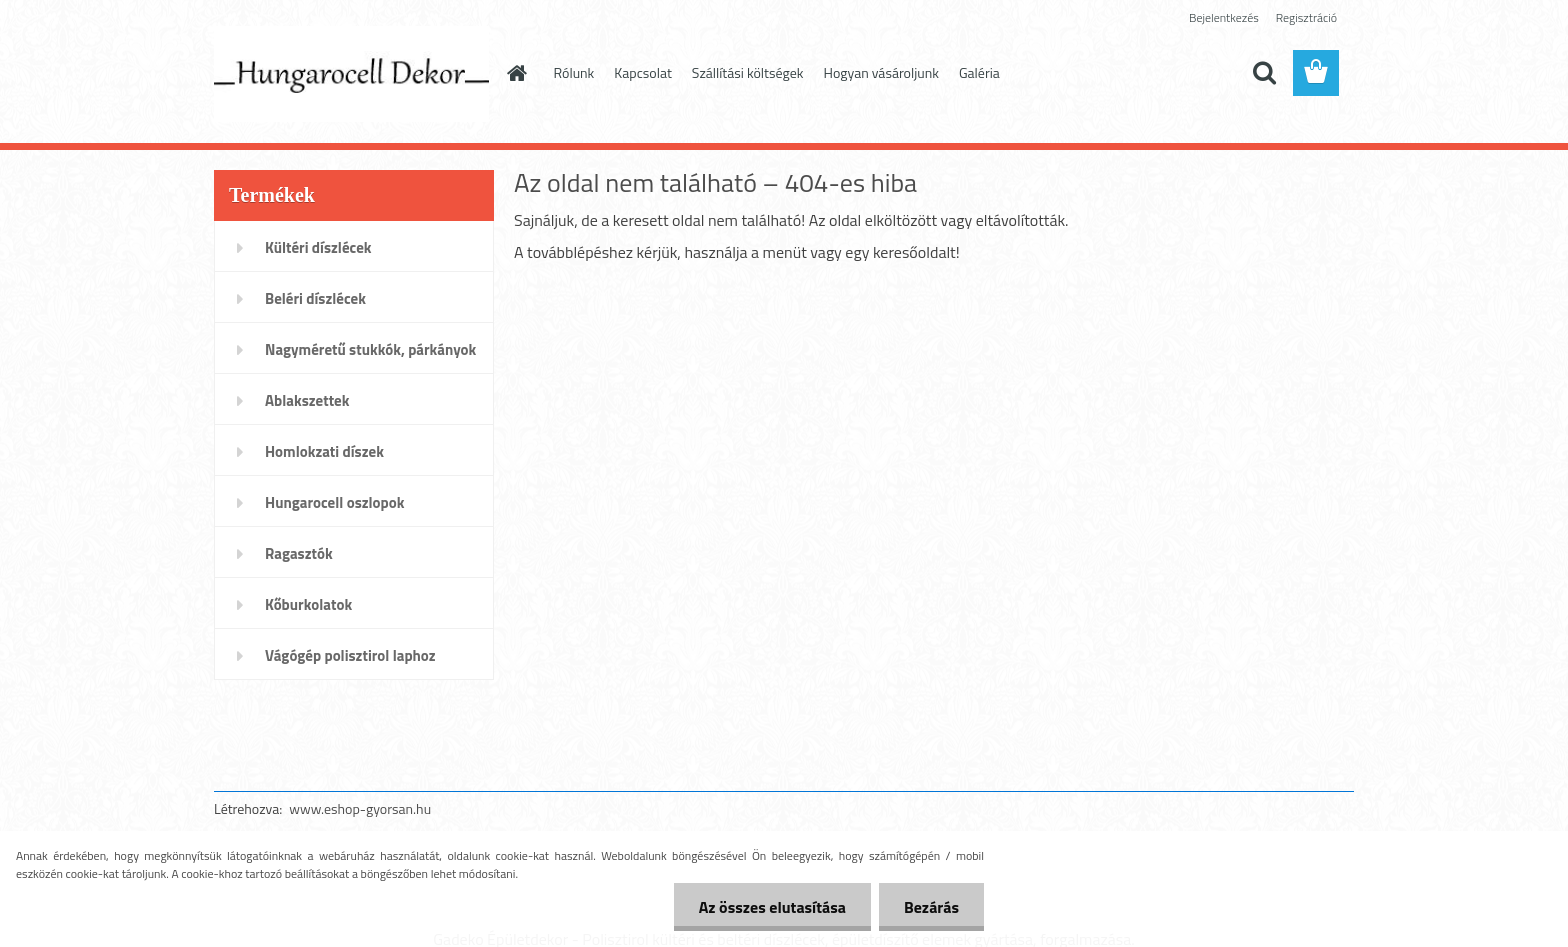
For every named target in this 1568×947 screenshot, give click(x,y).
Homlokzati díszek (324, 451)
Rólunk (574, 72)
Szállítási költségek (748, 72)
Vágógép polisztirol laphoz (350, 655)
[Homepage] (516, 73)
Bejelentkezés (1224, 17)
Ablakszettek (307, 400)
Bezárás (931, 907)
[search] (1264, 73)
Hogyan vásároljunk (881, 72)
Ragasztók (299, 553)
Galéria (979, 72)
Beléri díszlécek (315, 298)
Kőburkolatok (308, 604)
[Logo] (351, 74)
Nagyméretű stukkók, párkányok (370, 349)
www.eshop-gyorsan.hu (360, 808)
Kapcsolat (643, 72)
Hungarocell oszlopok (334, 502)
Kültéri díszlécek (318, 247)
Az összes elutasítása (772, 907)
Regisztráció (1306, 17)
